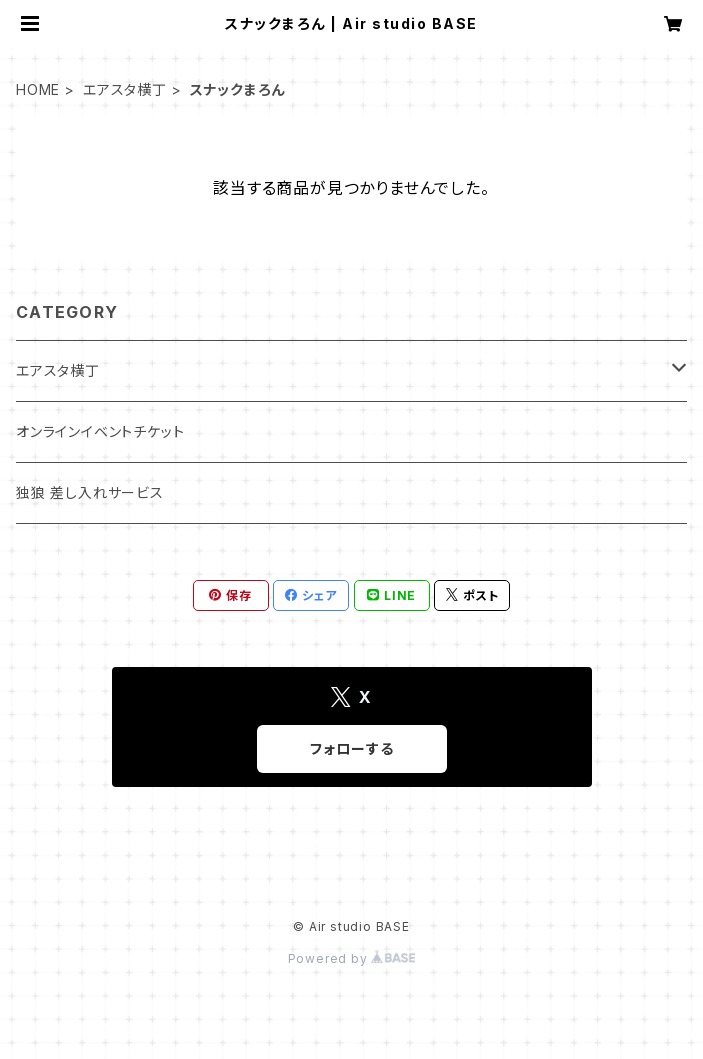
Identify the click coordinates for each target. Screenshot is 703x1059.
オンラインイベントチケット (100, 431)
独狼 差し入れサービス (90, 492)
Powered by (352, 958)
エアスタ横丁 (125, 89)
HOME (38, 89)
